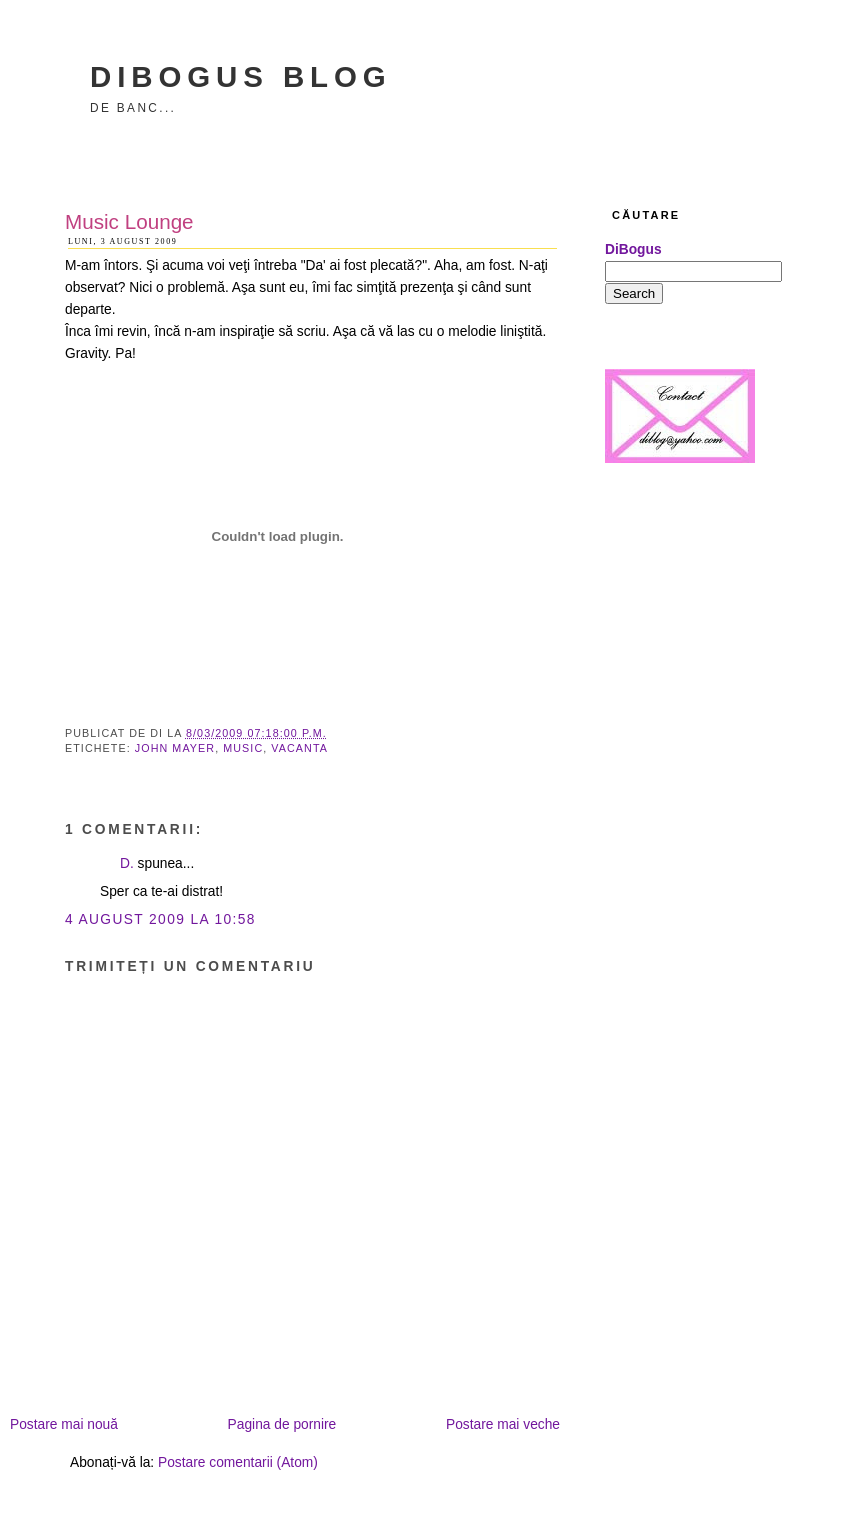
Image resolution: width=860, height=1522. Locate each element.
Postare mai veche (503, 1424)
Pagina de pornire (282, 1424)
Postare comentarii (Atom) (238, 1462)
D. (127, 863)
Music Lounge (129, 221)
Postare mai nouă (64, 1424)
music (243, 748)
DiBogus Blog (241, 76)
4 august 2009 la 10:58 (160, 919)
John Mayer (175, 748)
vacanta (299, 748)
